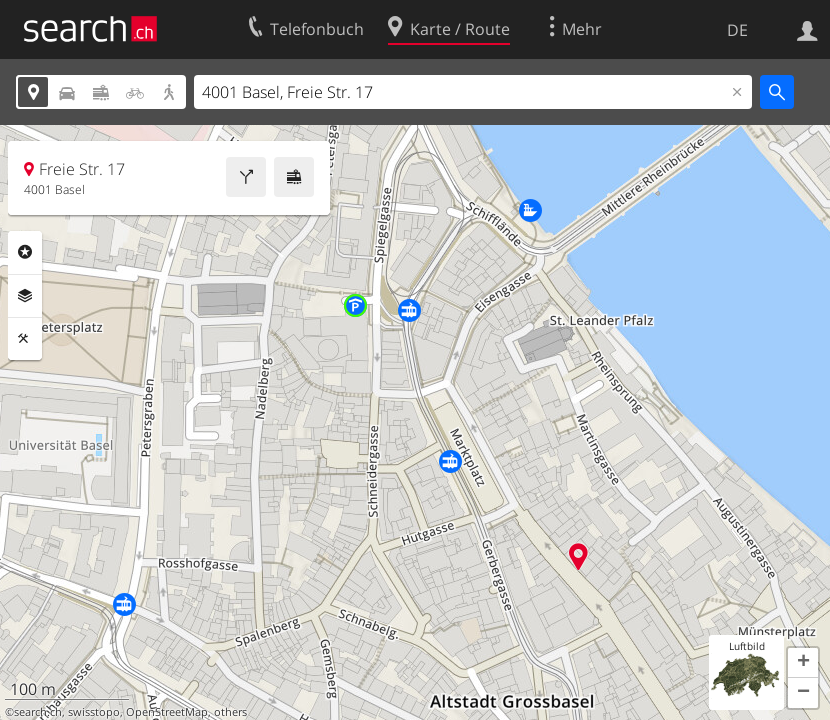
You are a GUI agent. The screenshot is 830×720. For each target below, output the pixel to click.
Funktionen (25, 339)
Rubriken (25, 252)
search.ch (38, 712)
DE (737, 30)
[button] (803, 663)
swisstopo (94, 712)
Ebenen (25, 296)
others (230, 712)
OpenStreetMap (167, 712)
